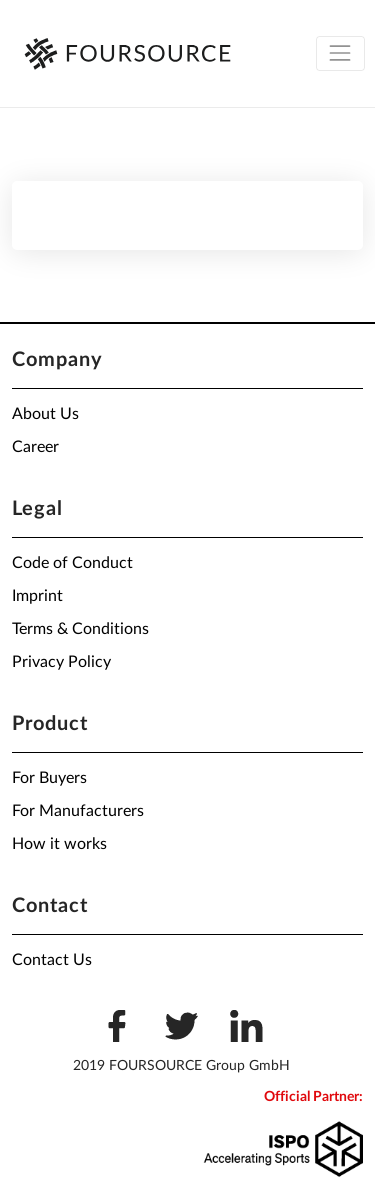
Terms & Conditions (80, 629)
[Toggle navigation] (340, 53)
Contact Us (52, 960)
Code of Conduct (72, 563)
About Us (45, 414)
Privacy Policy (61, 662)
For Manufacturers (78, 811)
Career (35, 447)
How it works (59, 844)
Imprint (37, 596)
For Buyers (49, 778)
